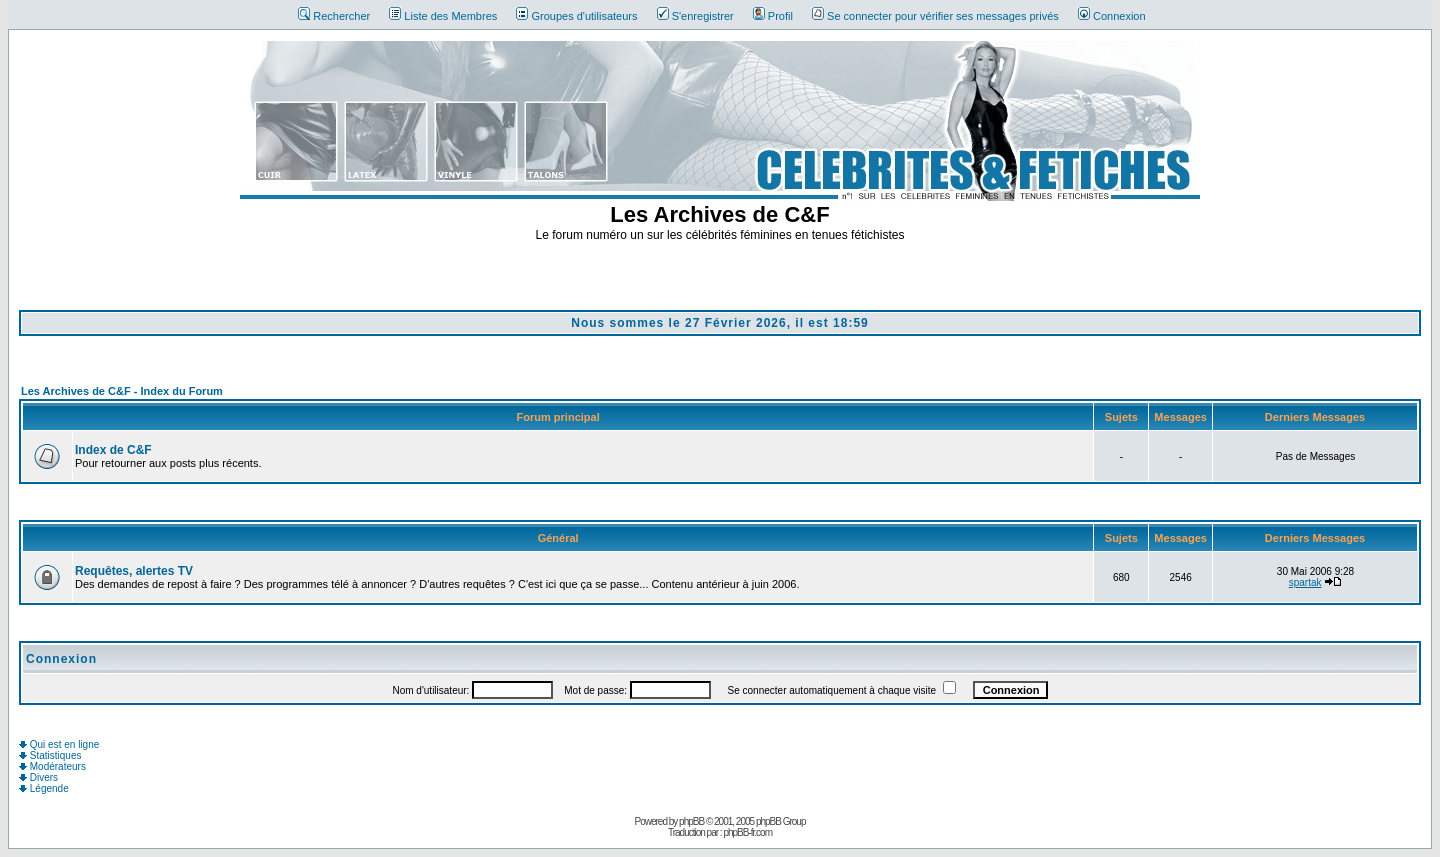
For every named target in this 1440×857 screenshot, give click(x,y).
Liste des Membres (443, 16)
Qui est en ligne (59, 744)
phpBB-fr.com (747, 832)
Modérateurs (52, 766)
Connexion (1112, 16)
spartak (1305, 582)
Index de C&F (113, 450)
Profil (773, 16)
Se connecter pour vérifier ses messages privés (935, 16)
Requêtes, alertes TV (134, 571)
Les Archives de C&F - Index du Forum (122, 391)
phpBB (691, 821)
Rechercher (334, 16)
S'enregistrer (695, 16)
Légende (44, 788)
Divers (38, 777)
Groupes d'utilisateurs (576, 16)
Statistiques (50, 755)
